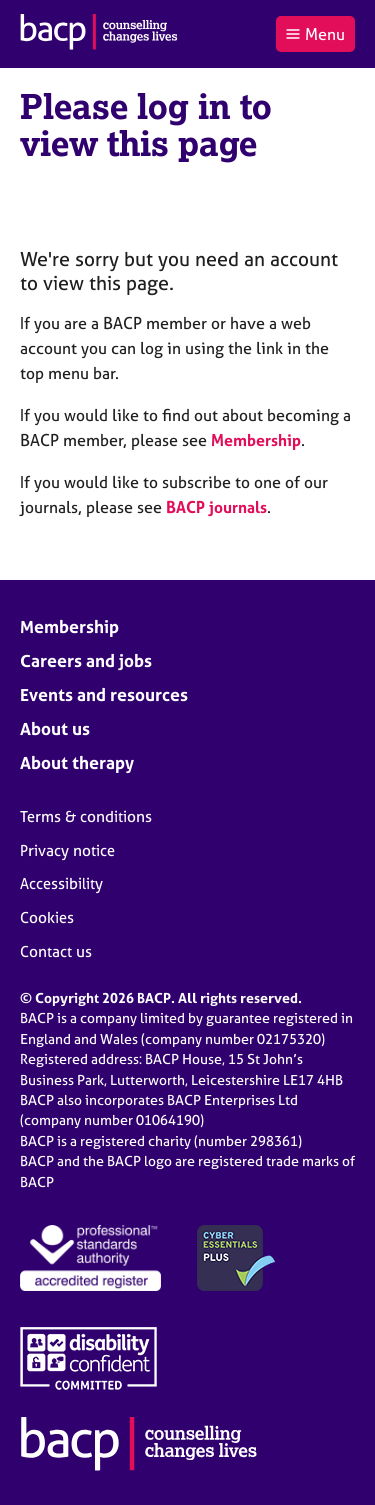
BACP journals (216, 507)
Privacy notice (67, 850)
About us (55, 728)
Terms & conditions (86, 816)
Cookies (47, 917)
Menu (315, 34)
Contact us (56, 951)
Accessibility (61, 883)
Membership (256, 440)
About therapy (77, 762)
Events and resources (104, 694)
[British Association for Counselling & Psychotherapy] (99, 34)
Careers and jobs (86, 660)
